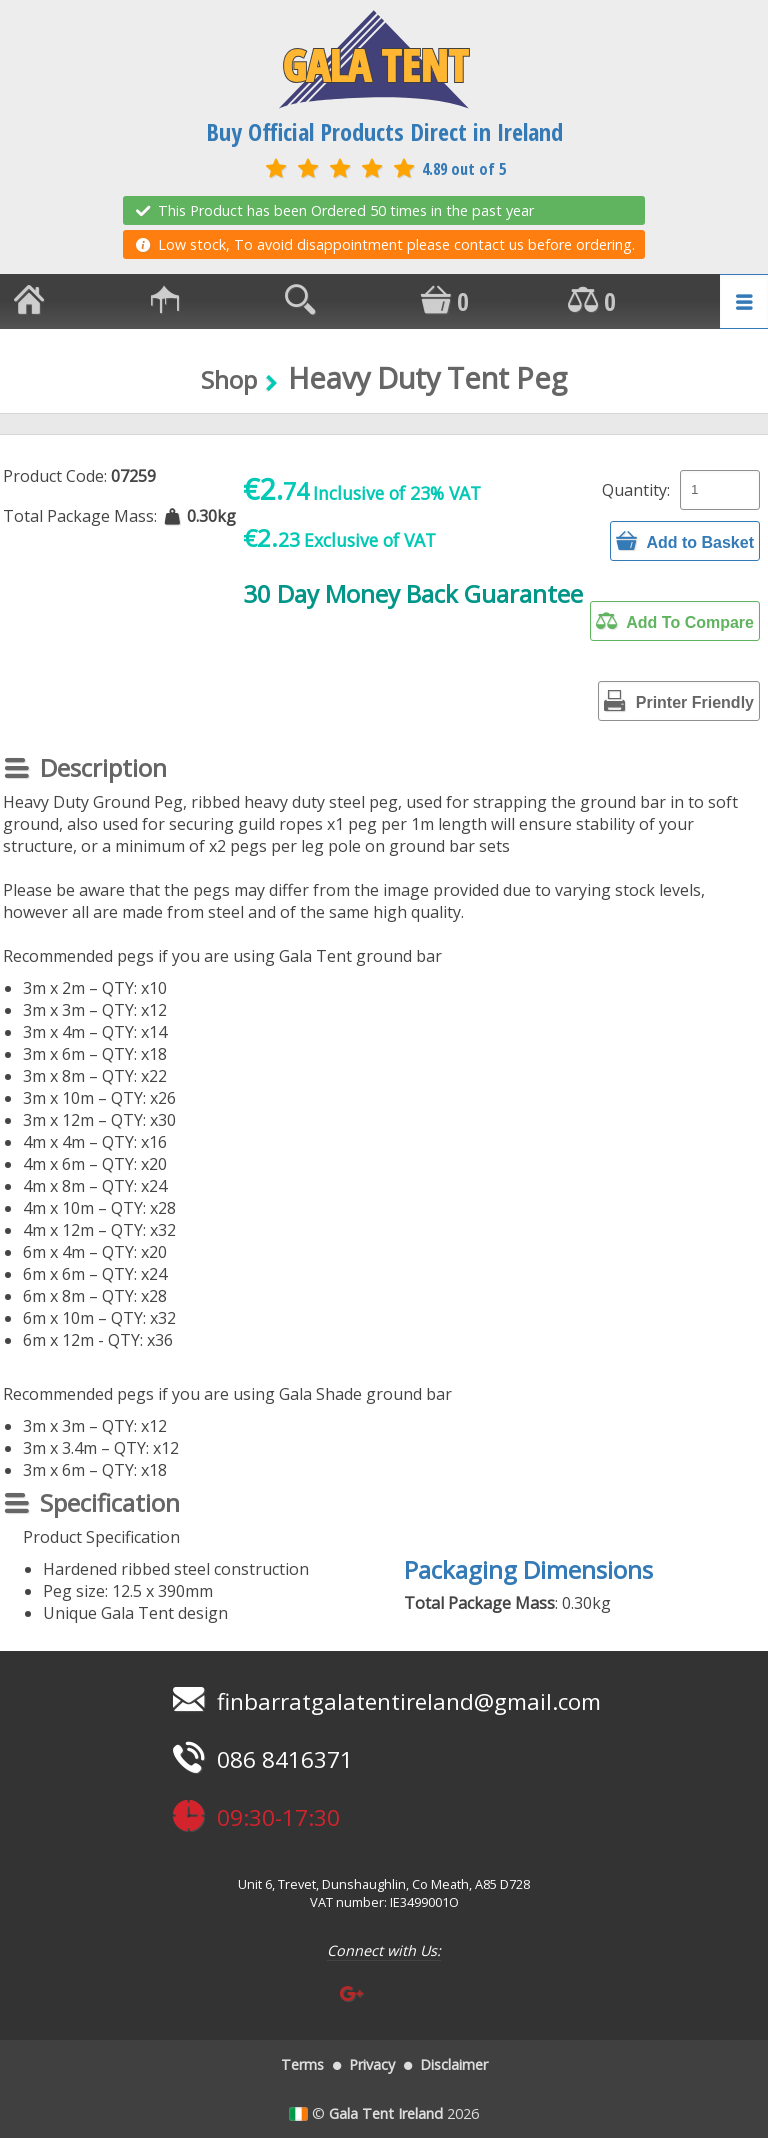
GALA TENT (374, 60)
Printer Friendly (679, 701)
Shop (229, 379)
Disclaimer (454, 2064)
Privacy (372, 2064)
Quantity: (636, 490)
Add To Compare (675, 621)
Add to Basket (685, 541)
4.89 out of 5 (384, 169)
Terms (302, 2064)
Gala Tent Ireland (386, 2113)
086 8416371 (260, 1759)
